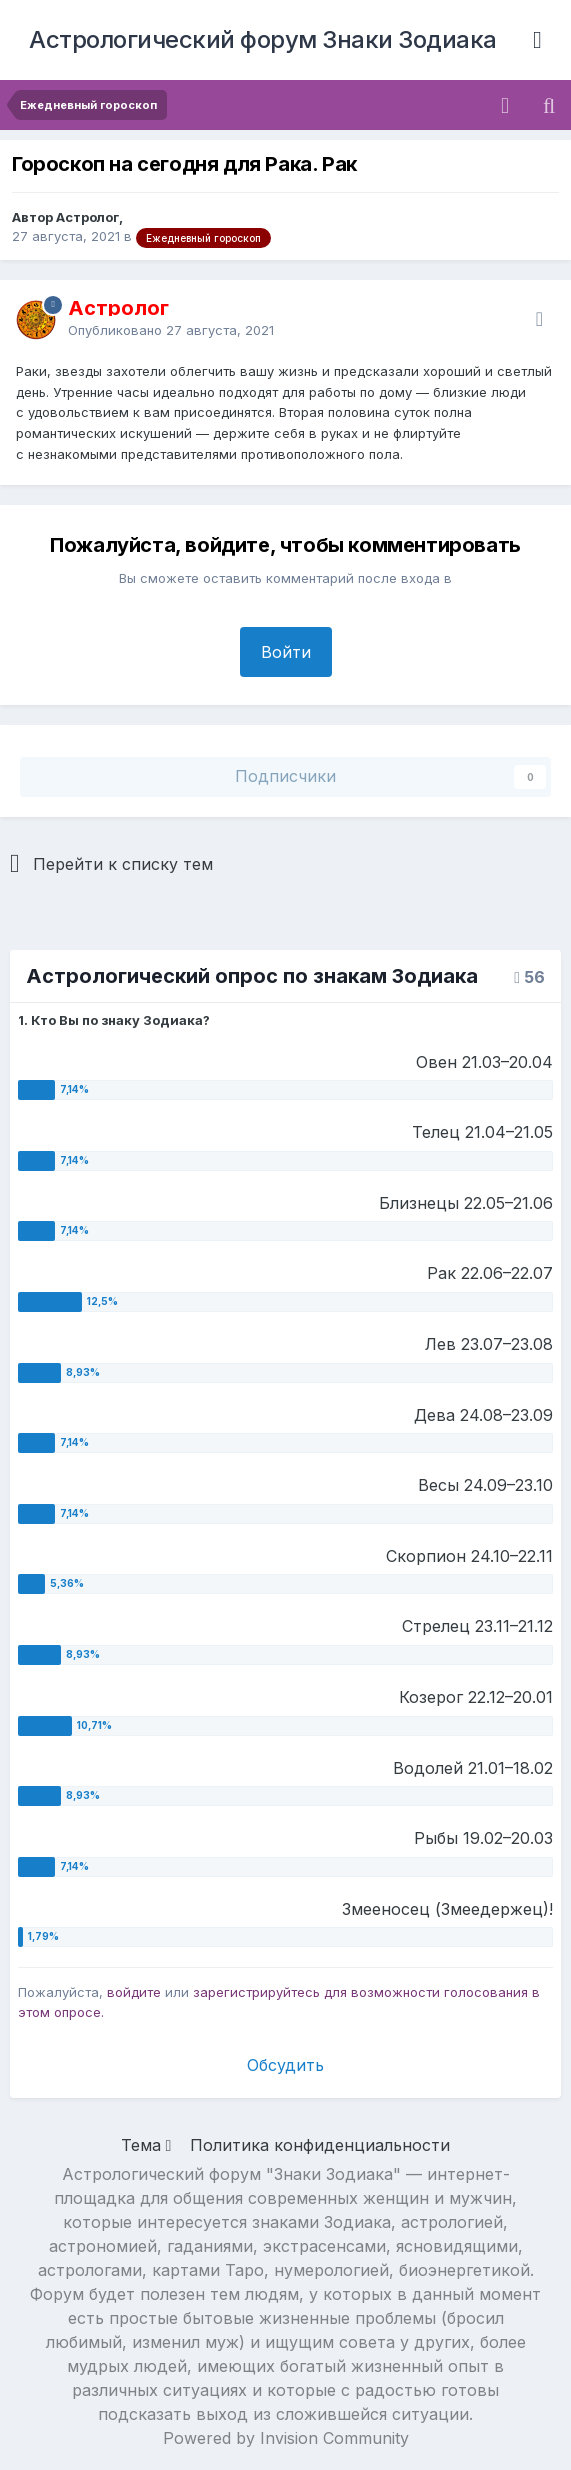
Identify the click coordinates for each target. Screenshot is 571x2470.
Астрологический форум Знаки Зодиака (263, 39)
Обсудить (285, 2065)
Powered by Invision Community (286, 2438)
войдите (134, 1992)
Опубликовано (171, 330)
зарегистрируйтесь (256, 1992)
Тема (146, 2145)
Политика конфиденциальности (320, 2145)
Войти (286, 652)
